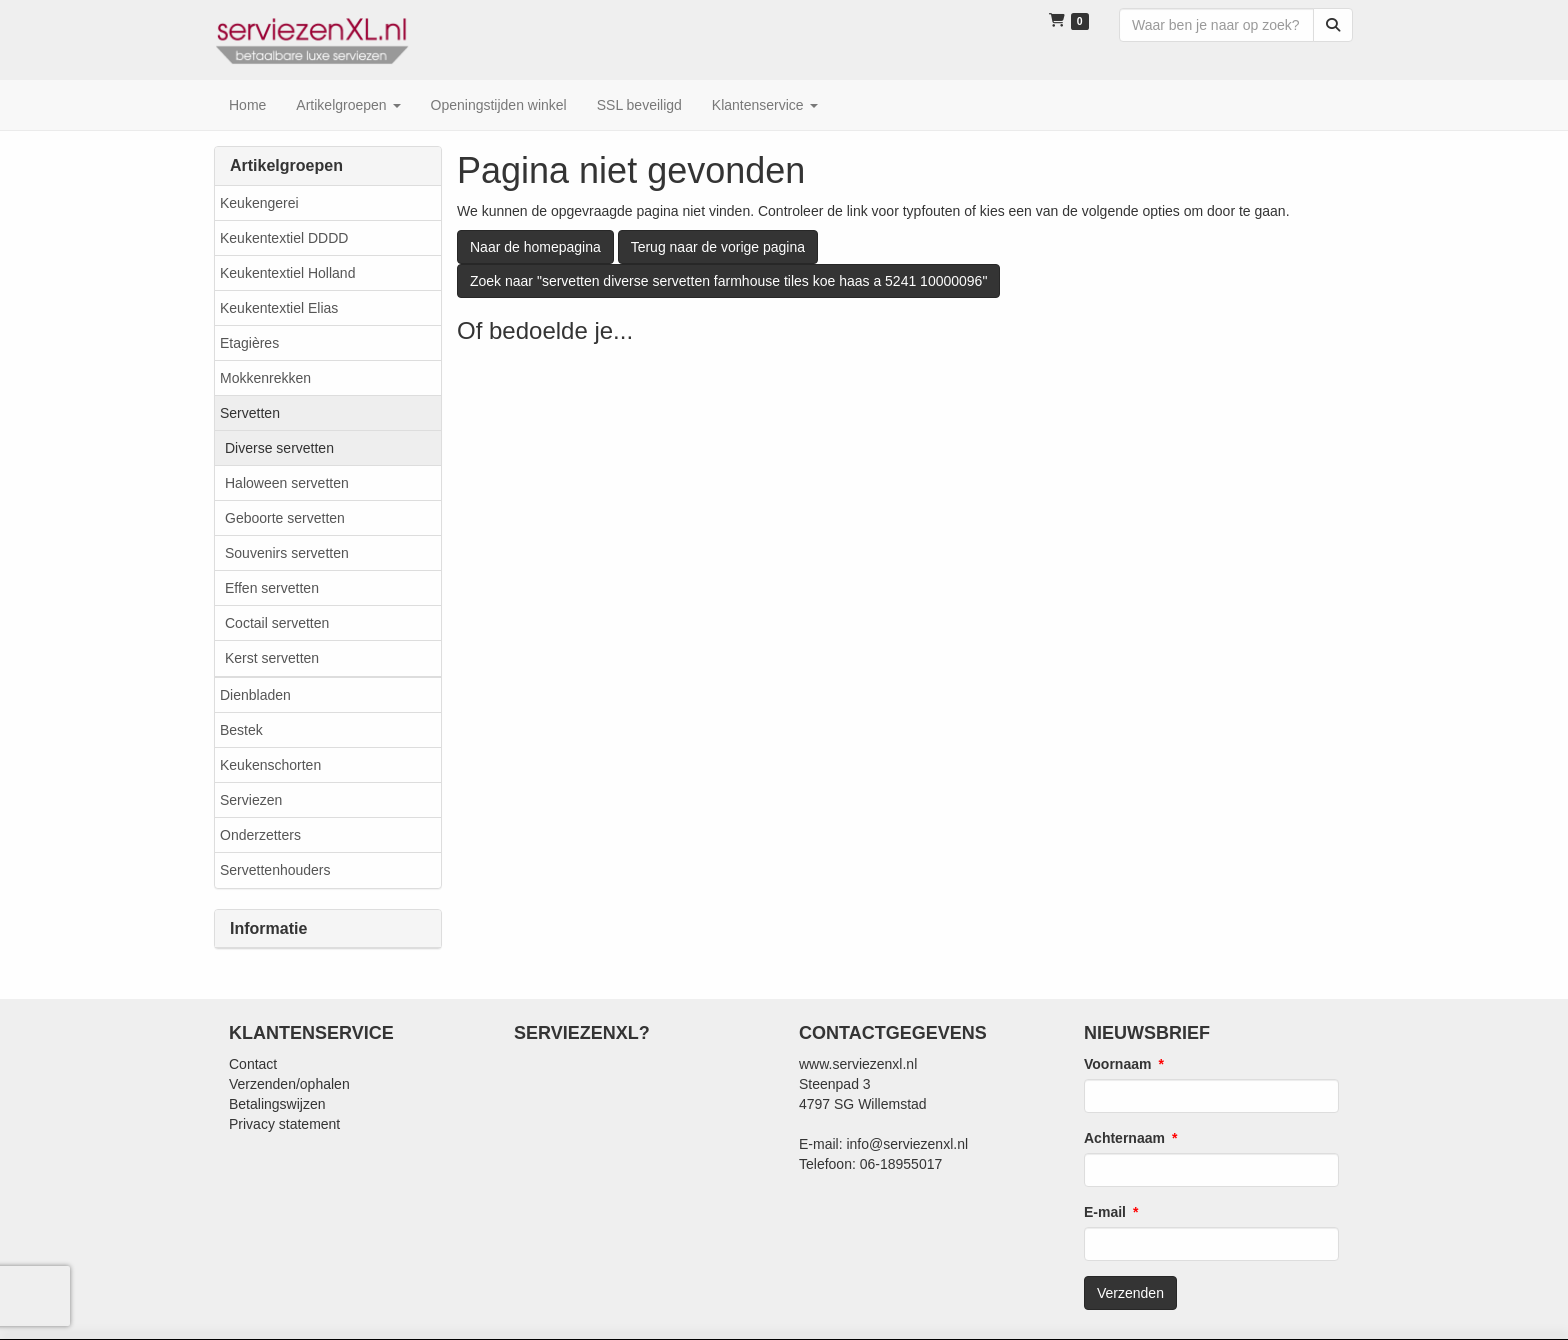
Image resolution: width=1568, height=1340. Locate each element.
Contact (253, 1064)
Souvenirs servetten (287, 553)
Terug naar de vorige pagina (718, 247)
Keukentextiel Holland (287, 273)
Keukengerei (259, 203)
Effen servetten (272, 588)
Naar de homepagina (535, 247)
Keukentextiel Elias (279, 308)
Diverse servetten (279, 448)
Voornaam (1117, 1064)
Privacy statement (284, 1124)
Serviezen (251, 800)
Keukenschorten (270, 765)
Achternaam (1124, 1138)
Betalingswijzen (277, 1104)
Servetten (250, 413)
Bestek (241, 730)
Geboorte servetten (285, 518)
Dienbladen (255, 695)
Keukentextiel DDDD (284, 238)
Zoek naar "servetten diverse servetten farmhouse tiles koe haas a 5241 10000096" (728, 281)
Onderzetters (260, 835)
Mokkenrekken (265, 378)
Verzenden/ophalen (289, 1084)
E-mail (1105, 1212)
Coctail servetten (277, 623)
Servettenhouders (275, 870)
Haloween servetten (287, 483)
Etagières (249, 343)
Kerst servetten (272, 658)
